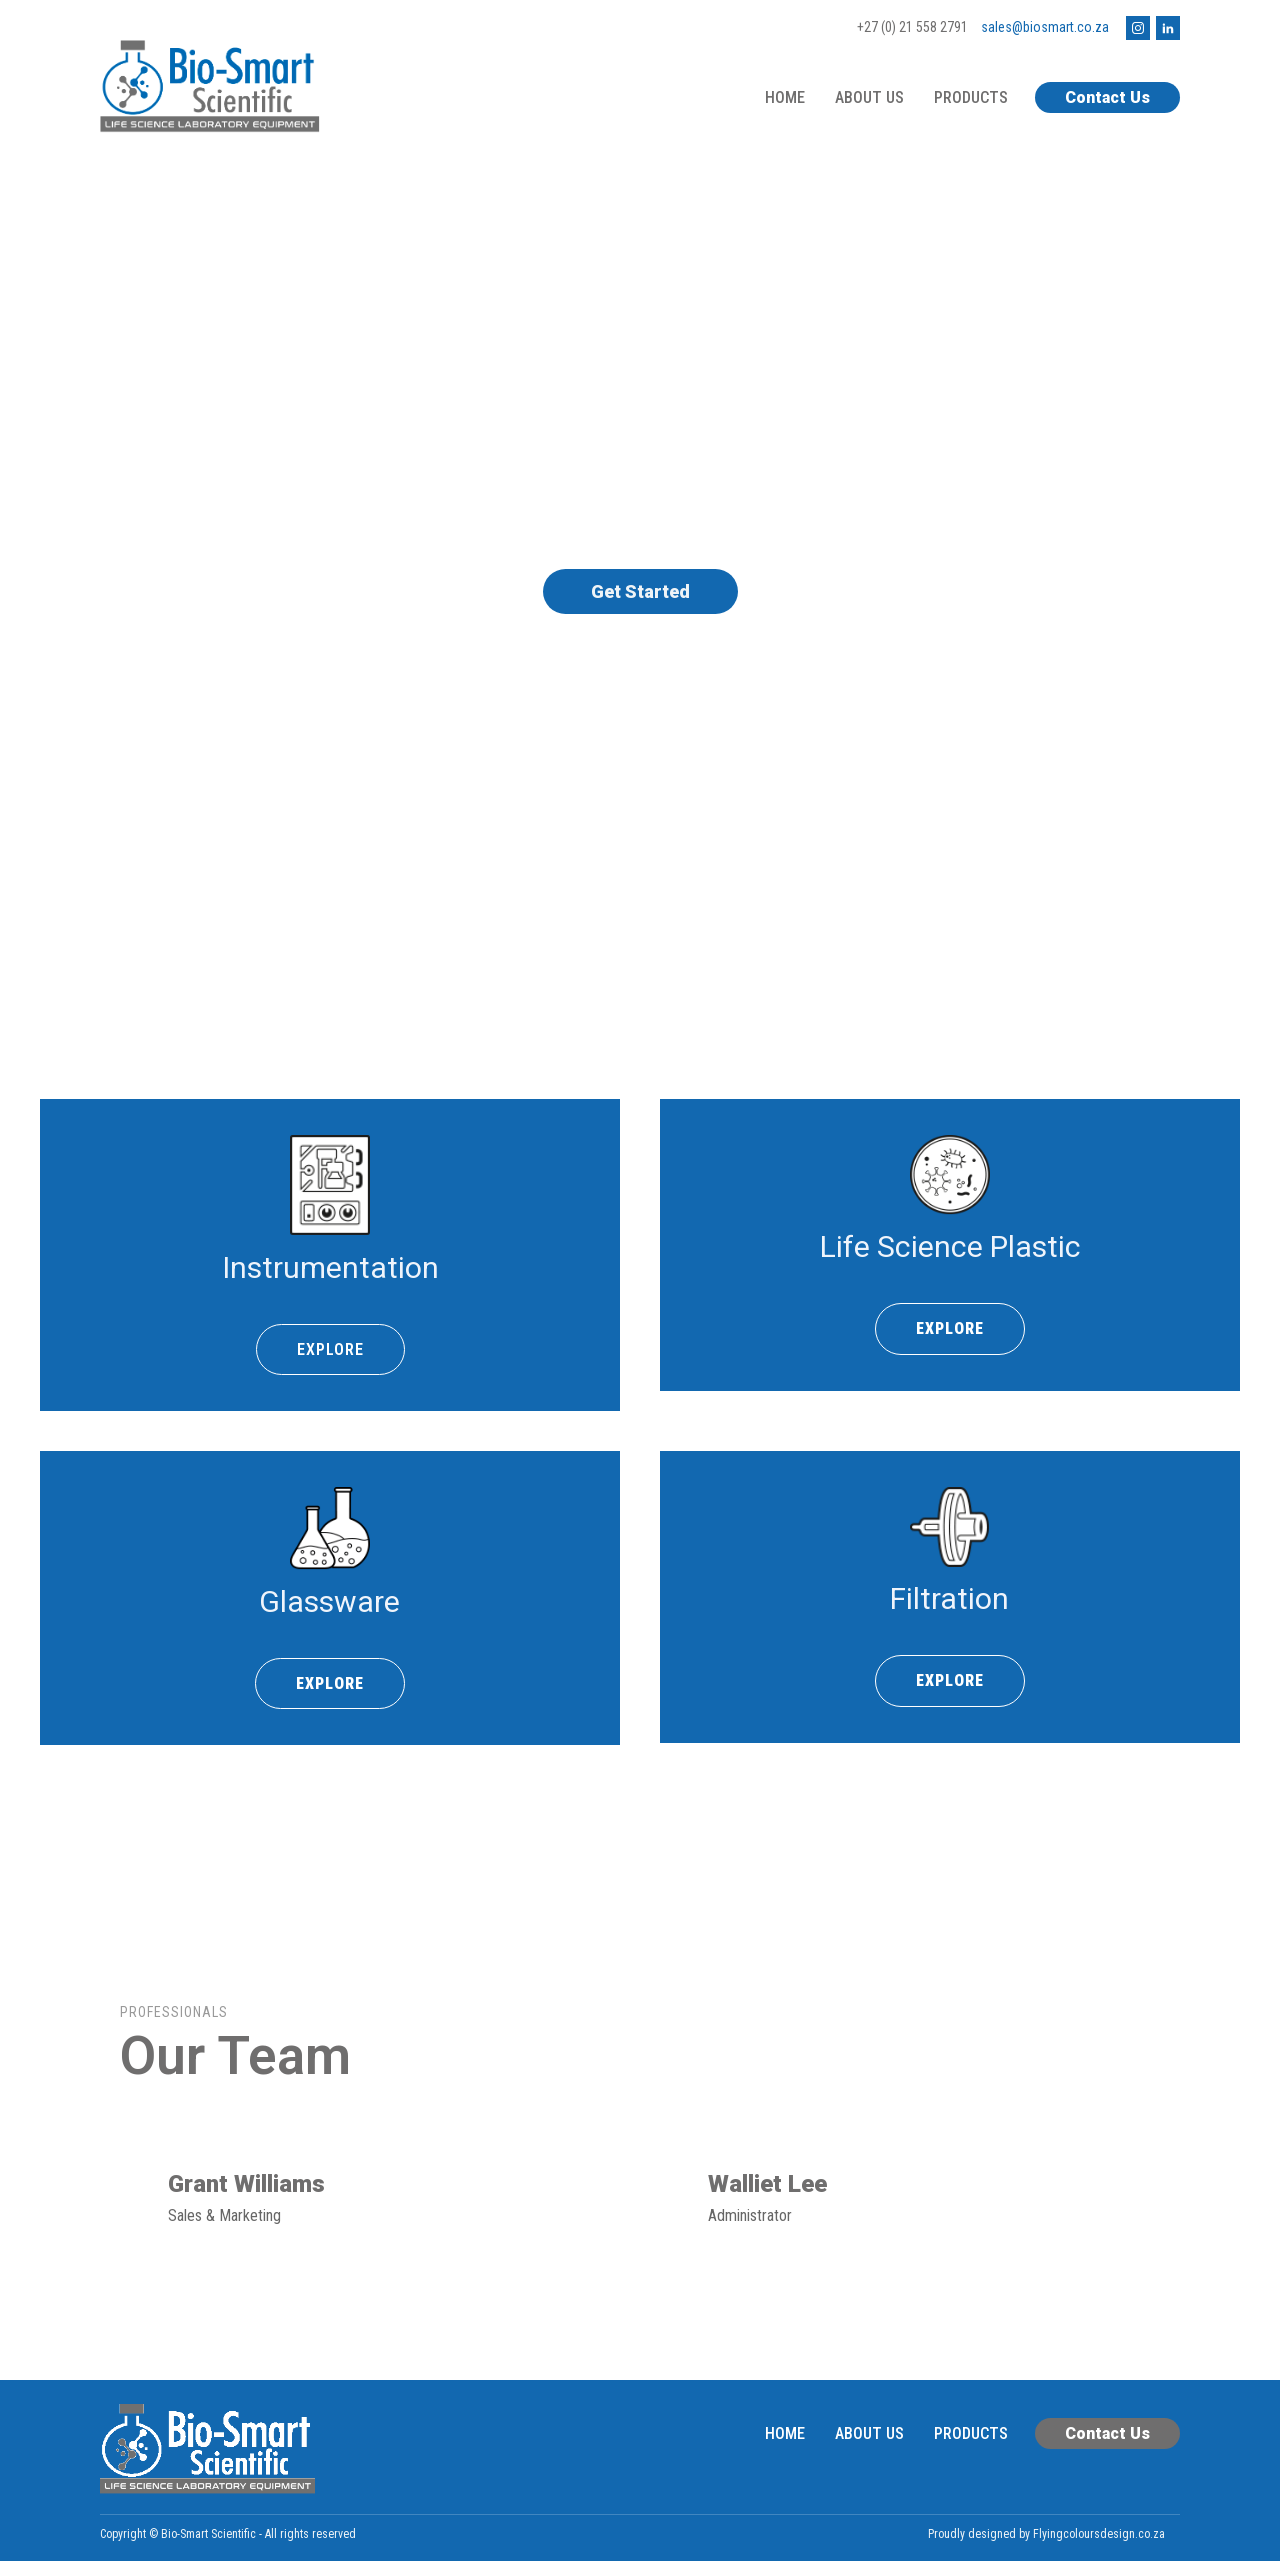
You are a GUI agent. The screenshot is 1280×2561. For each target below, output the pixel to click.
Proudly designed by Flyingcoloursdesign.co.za (1046, 2534)
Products (971, 97)
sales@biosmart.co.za (1045, 27)
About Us (869, 97)
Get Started (640, 591)
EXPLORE (330, 1349)
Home (785, 97)
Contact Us (1107, 97)
